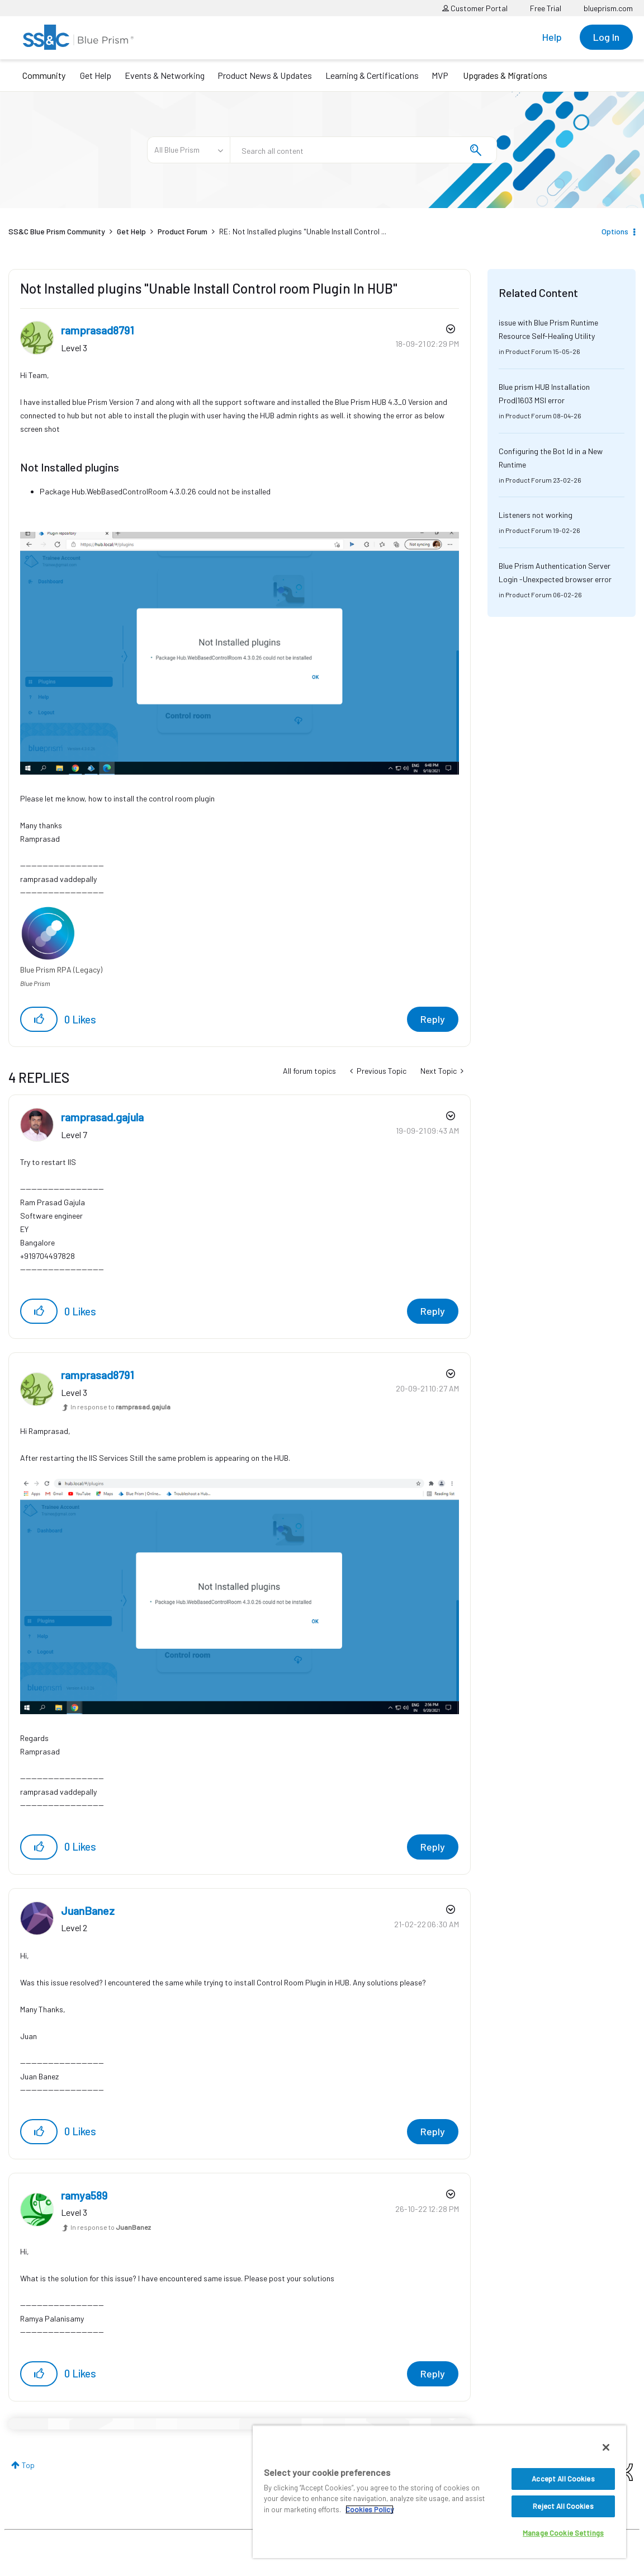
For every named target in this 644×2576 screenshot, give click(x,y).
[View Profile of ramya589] (84, 2195)
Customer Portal (475, 8)
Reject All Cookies (563, 2506)
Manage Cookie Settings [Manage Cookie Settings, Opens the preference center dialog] (563, 2532)
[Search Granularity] (188, 149)
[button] (239, 653)
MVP (440, 75)
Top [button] (28, 2465)
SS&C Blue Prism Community (56, 231)
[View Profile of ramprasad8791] (97, 330)
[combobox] (363, 149)
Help (552, 37)
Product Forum (182, 231)
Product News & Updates (264, 75)
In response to (120, 1406)
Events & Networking (165, 75)
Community (43, 75)
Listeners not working (535, 515)
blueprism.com (608, 8)
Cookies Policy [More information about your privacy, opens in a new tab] (369, 2509)
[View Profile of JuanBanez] (88, 1910)
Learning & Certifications (372, 75)
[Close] (606, 2447)
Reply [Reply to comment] (432, 1311)
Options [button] (615, 231)
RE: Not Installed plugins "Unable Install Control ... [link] (302, 231)
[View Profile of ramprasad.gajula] (102, 1117)
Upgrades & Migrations (505, 75)
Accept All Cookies (563, 2478)
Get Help (95, 75)
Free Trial (545, 8)
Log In (606, 37)
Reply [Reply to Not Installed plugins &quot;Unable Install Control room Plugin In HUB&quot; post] (432, 1019)
